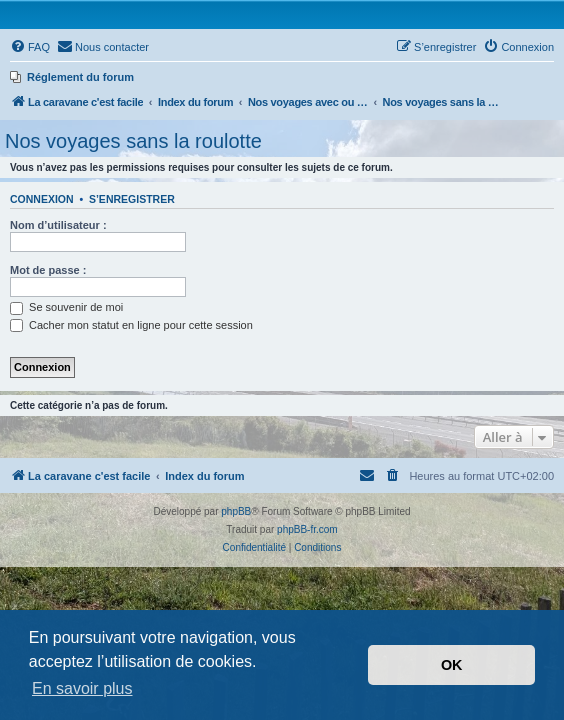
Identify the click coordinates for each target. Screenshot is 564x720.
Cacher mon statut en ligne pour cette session (131, 325)
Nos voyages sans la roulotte (133, 141)
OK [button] (452, 665)
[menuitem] (30, 47)
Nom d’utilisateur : (58, 225)
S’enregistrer (132, 199)
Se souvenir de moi (66, 307)
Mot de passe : (48, 270)
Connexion (42, 199)
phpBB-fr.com (307, 529)
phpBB (236, 511)
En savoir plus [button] (82, 688)
